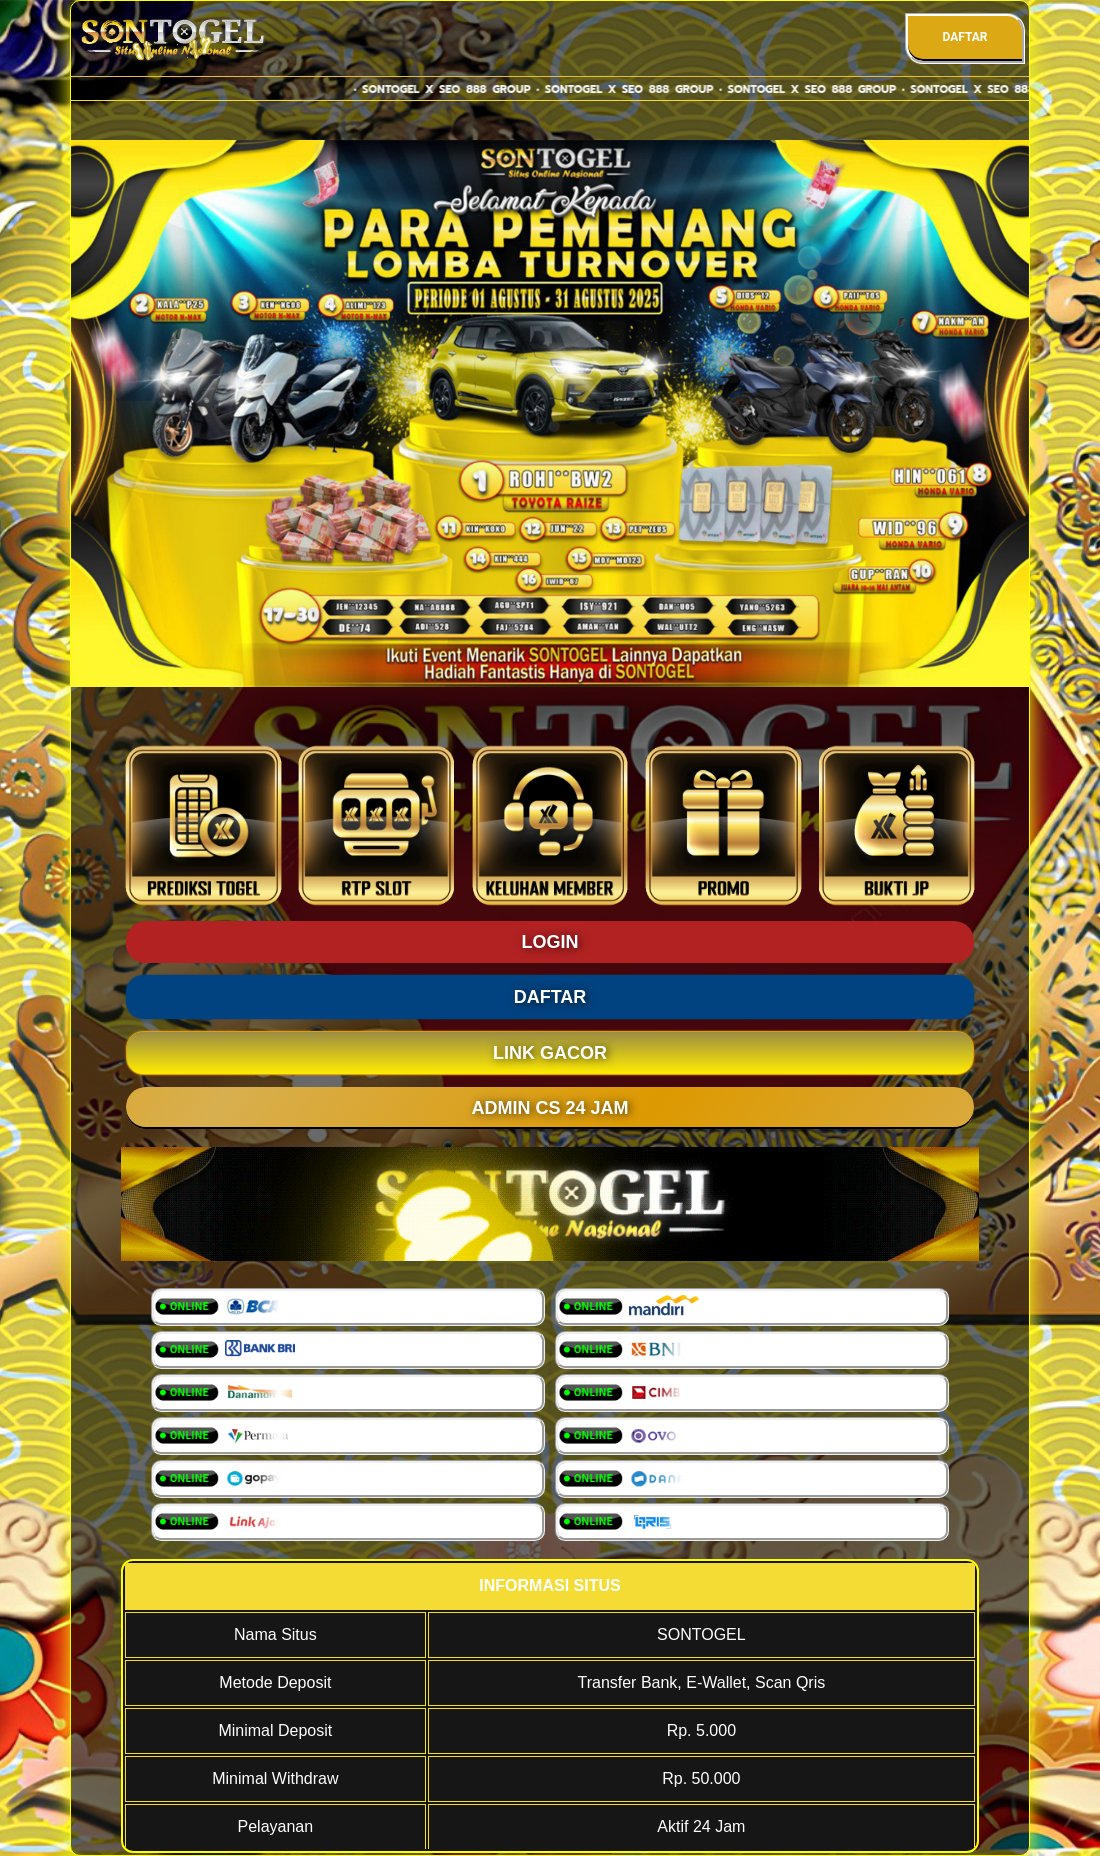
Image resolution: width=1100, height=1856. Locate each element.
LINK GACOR (550, 1053)
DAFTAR (964, 37)
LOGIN (550, 942)
